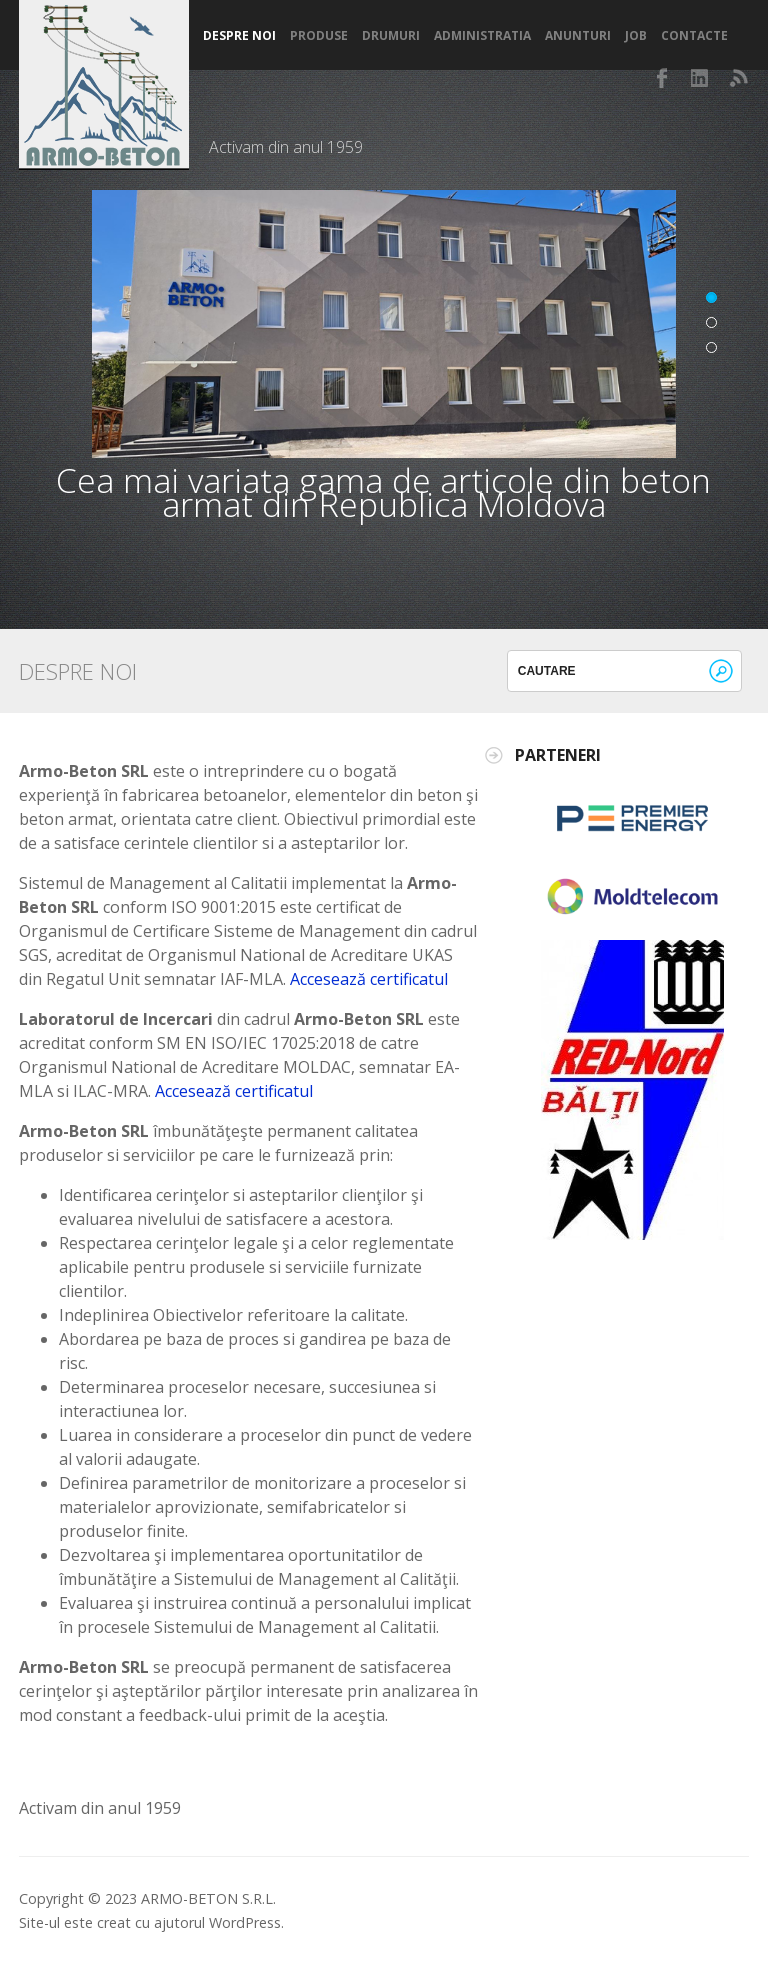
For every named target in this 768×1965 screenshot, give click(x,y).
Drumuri (391, 36)
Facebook (663, 78)
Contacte (694, 36)
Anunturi (578, 36)
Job (636, 36)
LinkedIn (701, 78)
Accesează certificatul (369, 979)
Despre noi (239, 36)
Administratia (482, 36)
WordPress (245, 1922)
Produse (319, 36)
